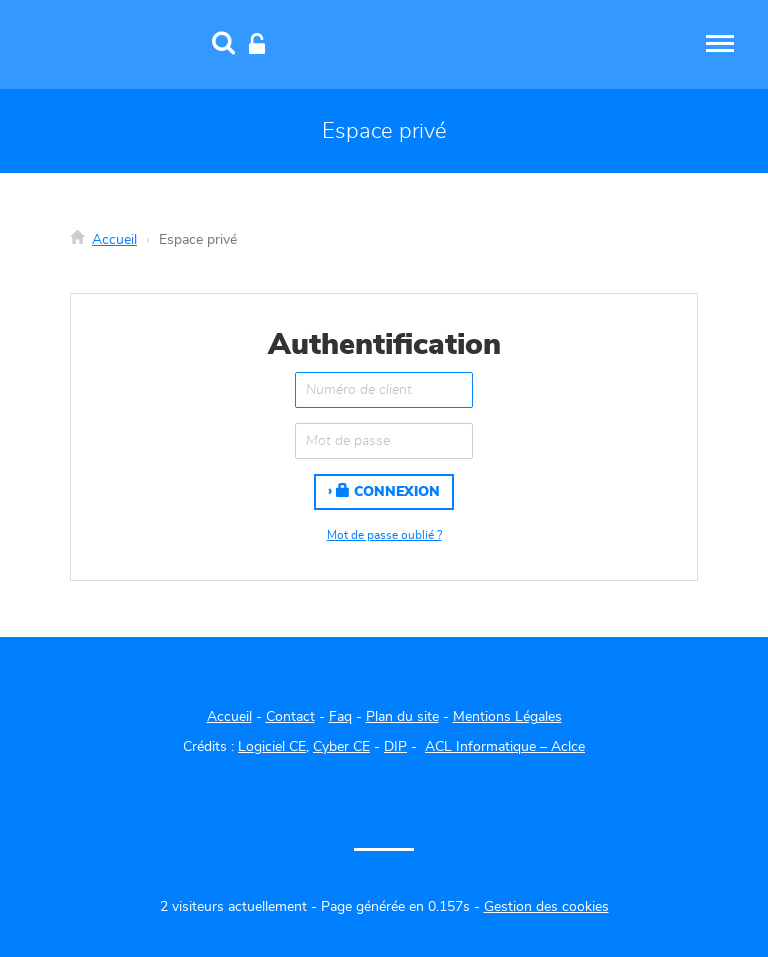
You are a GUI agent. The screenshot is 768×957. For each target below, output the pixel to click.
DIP (395, 747)
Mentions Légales (507, 717)
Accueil (114, 240)
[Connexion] (257, 45)
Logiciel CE (272, 747)
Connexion (388, 491)
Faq (340, 717)
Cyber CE (341, 747)
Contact (290, 717)
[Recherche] (223, 45)
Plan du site (402, 717)
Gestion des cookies (546, 907)
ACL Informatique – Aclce (505, 747)
